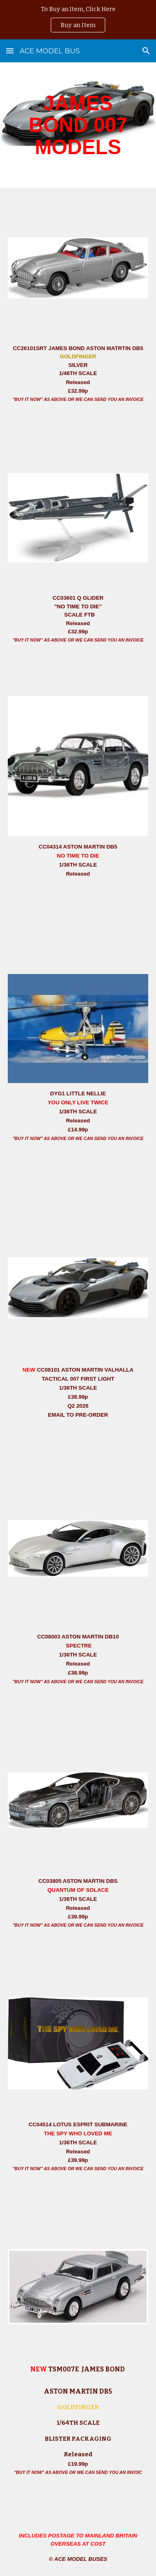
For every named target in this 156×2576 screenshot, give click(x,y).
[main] (78, 125)
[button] (10, 50)
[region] (78, 19)
